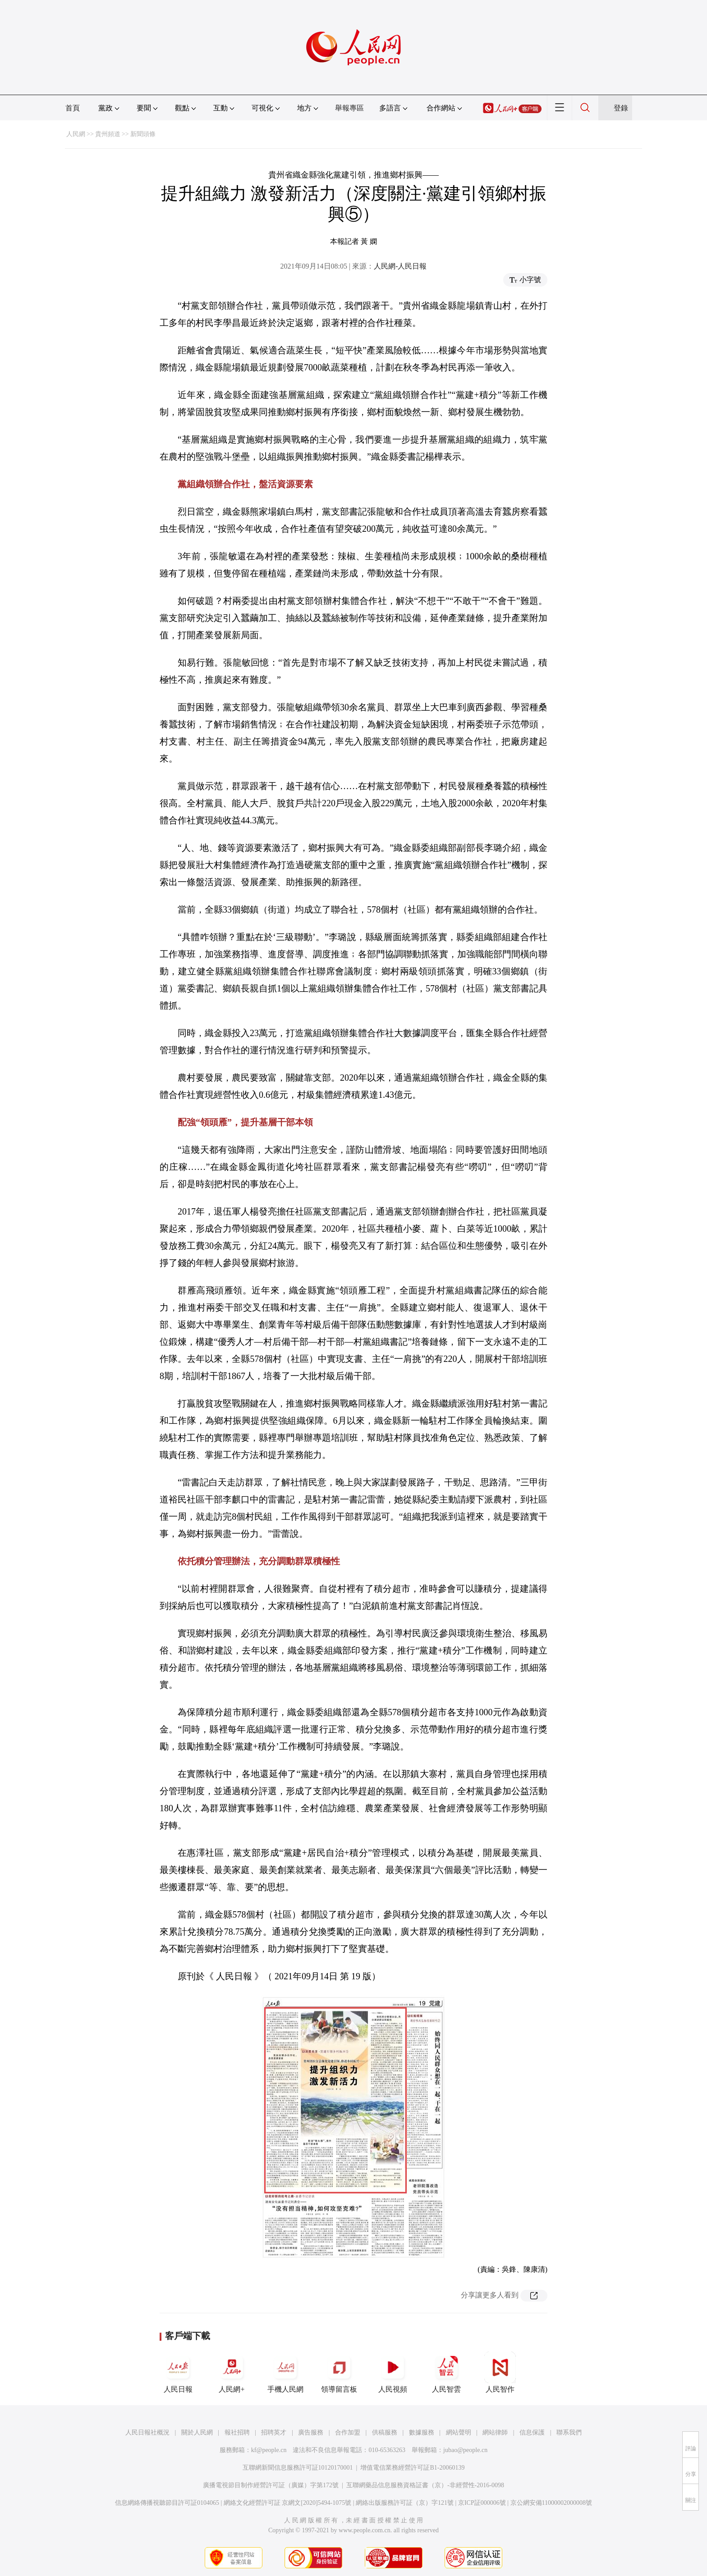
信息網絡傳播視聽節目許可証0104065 (167, 2502)
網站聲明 (458, 2432)
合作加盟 (347, 2432)
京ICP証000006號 (482, 2502)
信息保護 (532, 2432)
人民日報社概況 (147, 2432)
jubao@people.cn (465, 2450)
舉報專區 (349, 108)
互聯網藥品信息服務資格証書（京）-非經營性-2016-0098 (425, 2485)
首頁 (72, 108)
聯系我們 (569, 2432)
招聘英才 (273, 2432)
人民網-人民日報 (400, 266)
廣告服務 (310, 2432)
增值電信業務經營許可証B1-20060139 (412, 2467)
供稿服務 (384, 2432)
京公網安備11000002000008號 (551, 2502)
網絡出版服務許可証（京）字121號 (405, 2502)
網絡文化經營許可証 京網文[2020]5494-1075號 (288, 2502)
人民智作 (500, 2372)
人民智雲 (446, 2372)
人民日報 (178, 2372)
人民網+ (232, 2372)
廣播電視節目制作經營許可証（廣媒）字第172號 (271, 2485)
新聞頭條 (143, 134)
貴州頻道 (107, 134)
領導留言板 (339, 2372)
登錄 (621, 108)
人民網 (75, 134)
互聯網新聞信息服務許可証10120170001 (298, 2467)
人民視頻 (393, 2372)
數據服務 (421, 2432)
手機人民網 (285, 2372)
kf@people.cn (269, 2450)
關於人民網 (197, 2432)
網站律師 (495, 2432)
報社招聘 (237, 2432)
